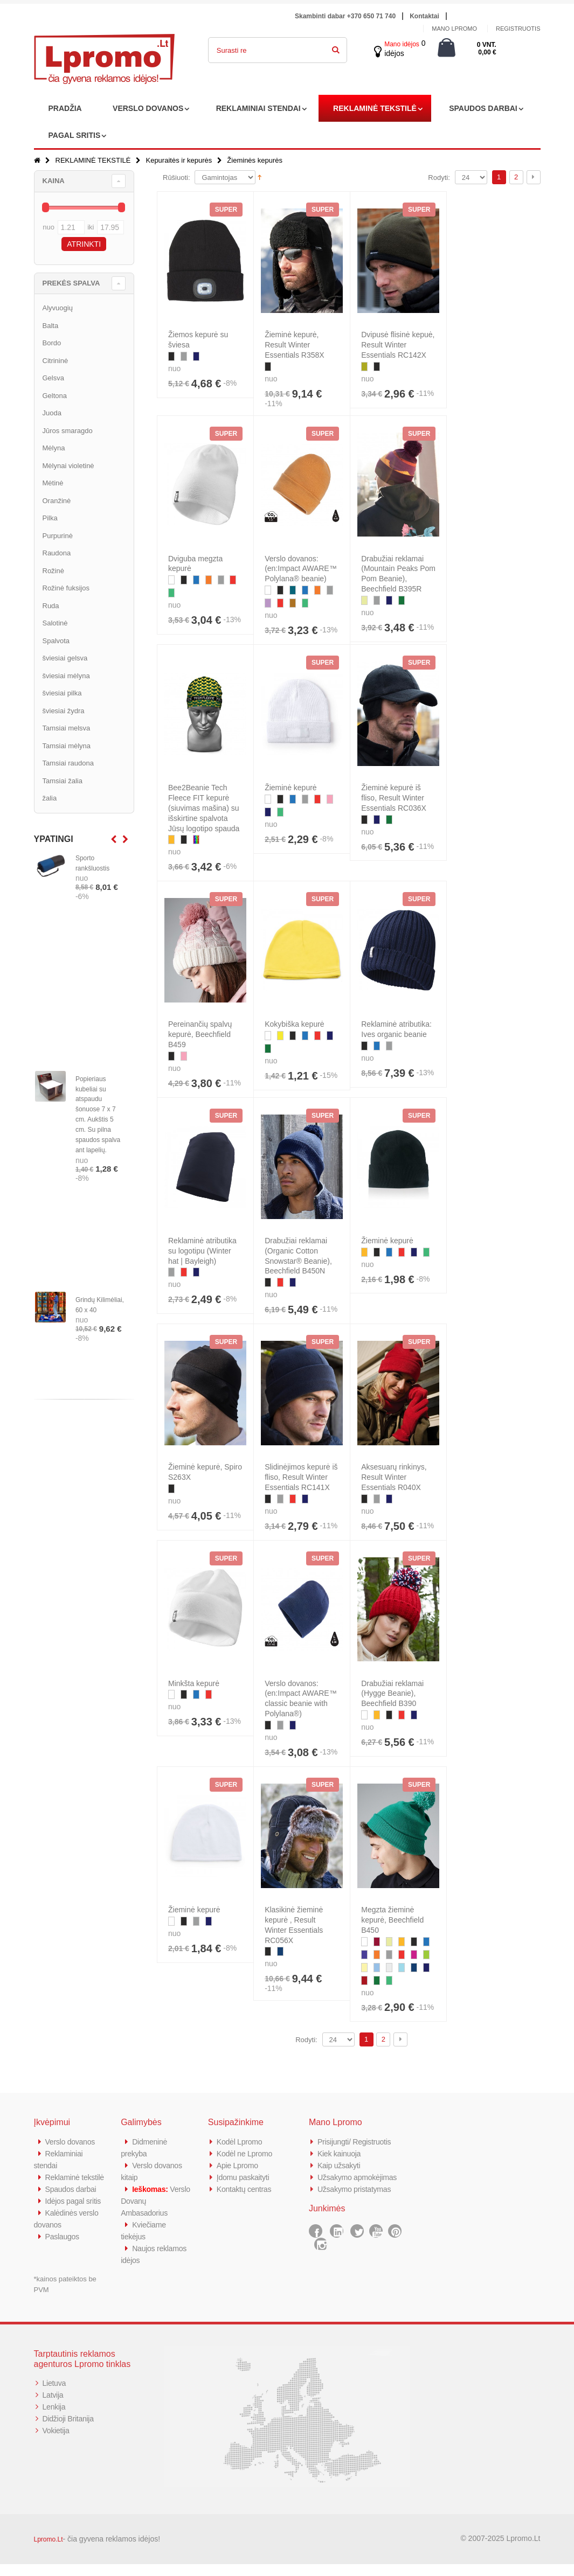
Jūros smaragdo (68, 431)
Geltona (55, 396)
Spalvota (56, 641)
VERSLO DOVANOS (148, 108)
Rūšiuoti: (176, 177)
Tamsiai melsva (67, 728)
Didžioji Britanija (70, 2430)
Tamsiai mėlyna (67, 746)
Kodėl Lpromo (241, 2141)
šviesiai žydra (64, 711)
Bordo (52, 343)
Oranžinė (57, 501)
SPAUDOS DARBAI (483, 108)
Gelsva (53, 378)
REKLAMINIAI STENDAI (258, 108)
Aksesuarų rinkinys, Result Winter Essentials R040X (393, 1477)
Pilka (50, 518)
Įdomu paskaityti (245, 2177)
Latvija (54, 2406)
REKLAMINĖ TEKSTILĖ (375, 108)
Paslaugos (63, 2248)
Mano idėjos (401, 44)
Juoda (52, 413)
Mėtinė (53, 483)
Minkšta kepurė (193, 1683)
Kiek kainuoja (340, 2153)
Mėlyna (54, 448)
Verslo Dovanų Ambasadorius (146, 2200)
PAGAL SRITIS (75, 135)
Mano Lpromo (454, 28)
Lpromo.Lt (48, 2551)
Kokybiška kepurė (294, 1024)
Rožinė (53, 571)
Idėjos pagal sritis (75, 2212)
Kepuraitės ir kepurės (179, 160)
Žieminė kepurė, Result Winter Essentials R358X (294, 344)
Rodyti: (438, 177)
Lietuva (55, 2394)
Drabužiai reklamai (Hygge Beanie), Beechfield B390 (392, 1693)
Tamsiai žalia (62, 781)
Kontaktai (424, 16)
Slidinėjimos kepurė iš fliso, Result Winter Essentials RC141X (301, 1477)
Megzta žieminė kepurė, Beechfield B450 (392, 1919)
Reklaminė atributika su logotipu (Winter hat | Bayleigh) (202, 1250)
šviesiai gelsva (65, 658)
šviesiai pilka (62, 693)
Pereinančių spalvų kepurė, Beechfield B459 (200, 1034)
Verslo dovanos (71, 2141)
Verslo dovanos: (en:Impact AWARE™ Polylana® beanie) (301, 568)
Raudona (57, 553)
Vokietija (57, 2442)
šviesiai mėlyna (66, 676)
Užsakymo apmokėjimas (359, 2177)
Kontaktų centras (246, 2189)
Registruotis (518, 28)
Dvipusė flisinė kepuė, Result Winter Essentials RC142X (397, 344)
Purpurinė (58, 536)
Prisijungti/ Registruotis (356, 2141)
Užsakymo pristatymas (356, 2189)
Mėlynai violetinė (68, 466)
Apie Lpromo (239, 2165)
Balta (51, 326)
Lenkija (55, 2418)
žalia (50, 798)
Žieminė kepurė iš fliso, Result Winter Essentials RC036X (393, 797)
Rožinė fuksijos (66, 588)
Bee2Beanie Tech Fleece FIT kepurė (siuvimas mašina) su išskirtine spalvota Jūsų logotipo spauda (203, 808)
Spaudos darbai (72, 2200)
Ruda (51, 606)
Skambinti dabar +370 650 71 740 (345, 16)
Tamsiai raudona (68, 763)
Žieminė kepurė (291, 787)
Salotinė (55, 623)
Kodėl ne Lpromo (246, 2153)
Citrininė (55, 361)
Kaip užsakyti (340, 2165)
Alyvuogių (58, 308)
